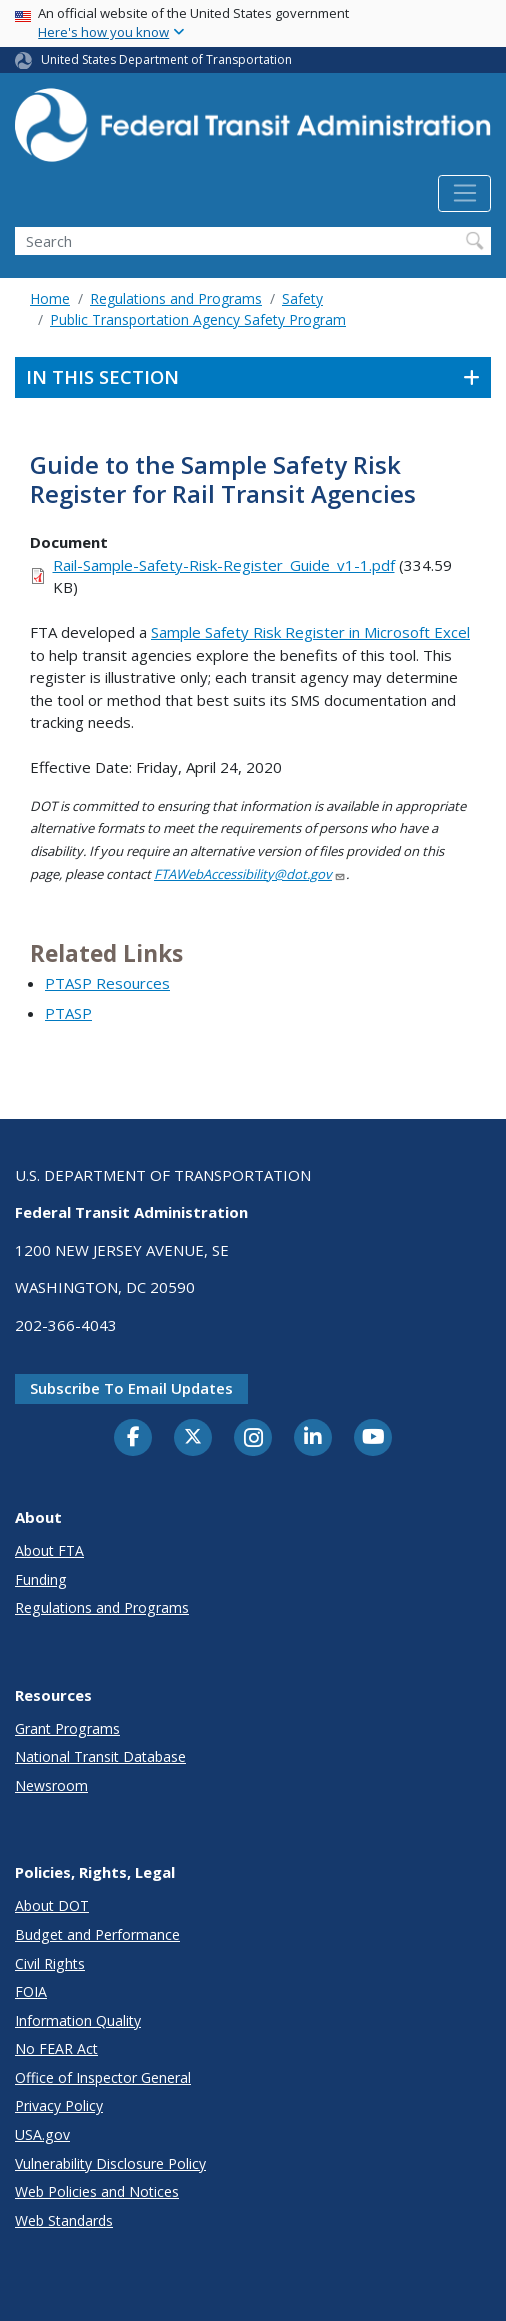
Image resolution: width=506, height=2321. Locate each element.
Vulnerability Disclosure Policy (110, 2163)
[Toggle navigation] (464, 194)
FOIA (31, 1991)
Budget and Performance (97, 1934)
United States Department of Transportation (166, 59)
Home (50, 298)
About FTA (49, 1550)
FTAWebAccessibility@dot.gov (250, 874)
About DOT (52, 1905)
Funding (41, 1579)
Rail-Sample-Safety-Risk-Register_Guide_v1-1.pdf (224, 565)
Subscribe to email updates (131, 1388)
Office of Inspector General (103, 2077)
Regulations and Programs (176, 298)
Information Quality (78, 2020)
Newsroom (51, 1785)
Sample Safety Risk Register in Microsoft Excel (310, 632)
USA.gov (42, 2134)
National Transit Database (100, 1756)
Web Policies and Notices (97, 2191)
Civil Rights (50, 1963)
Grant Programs (67, 1728)
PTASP (68, 1013)
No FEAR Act (56, 2048)
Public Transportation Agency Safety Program (198, 319)
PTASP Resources (107, 983)
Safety (302, 298)
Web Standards (64, 2220)
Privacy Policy (59, 2105)
